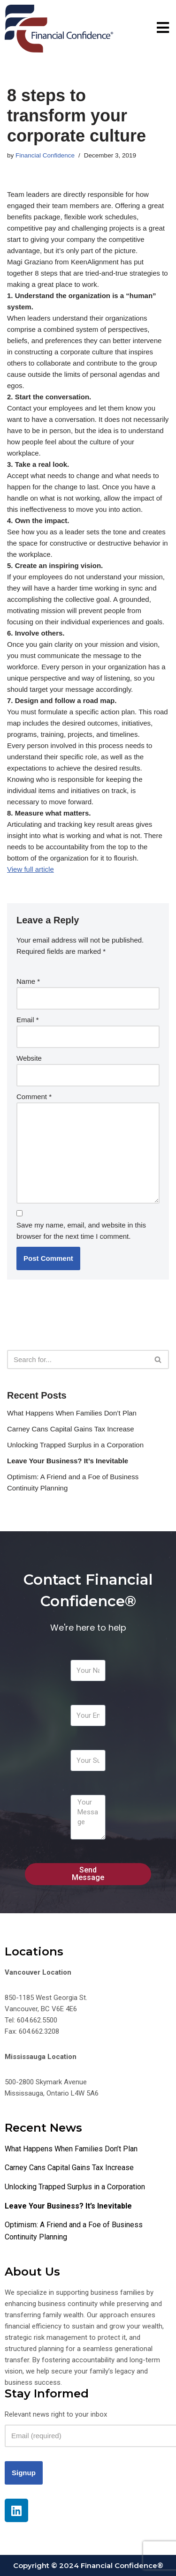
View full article (30, 869)
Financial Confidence (45, 155)
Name (28, 981)
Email (27, 1020)
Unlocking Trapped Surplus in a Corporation (75, 1445)
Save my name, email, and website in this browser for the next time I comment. (81, 1230)
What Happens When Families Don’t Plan (72, 1413)
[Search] (77, 1359)
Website (29, 1058)
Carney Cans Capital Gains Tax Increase (70, 1429)
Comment (34, 1097)
